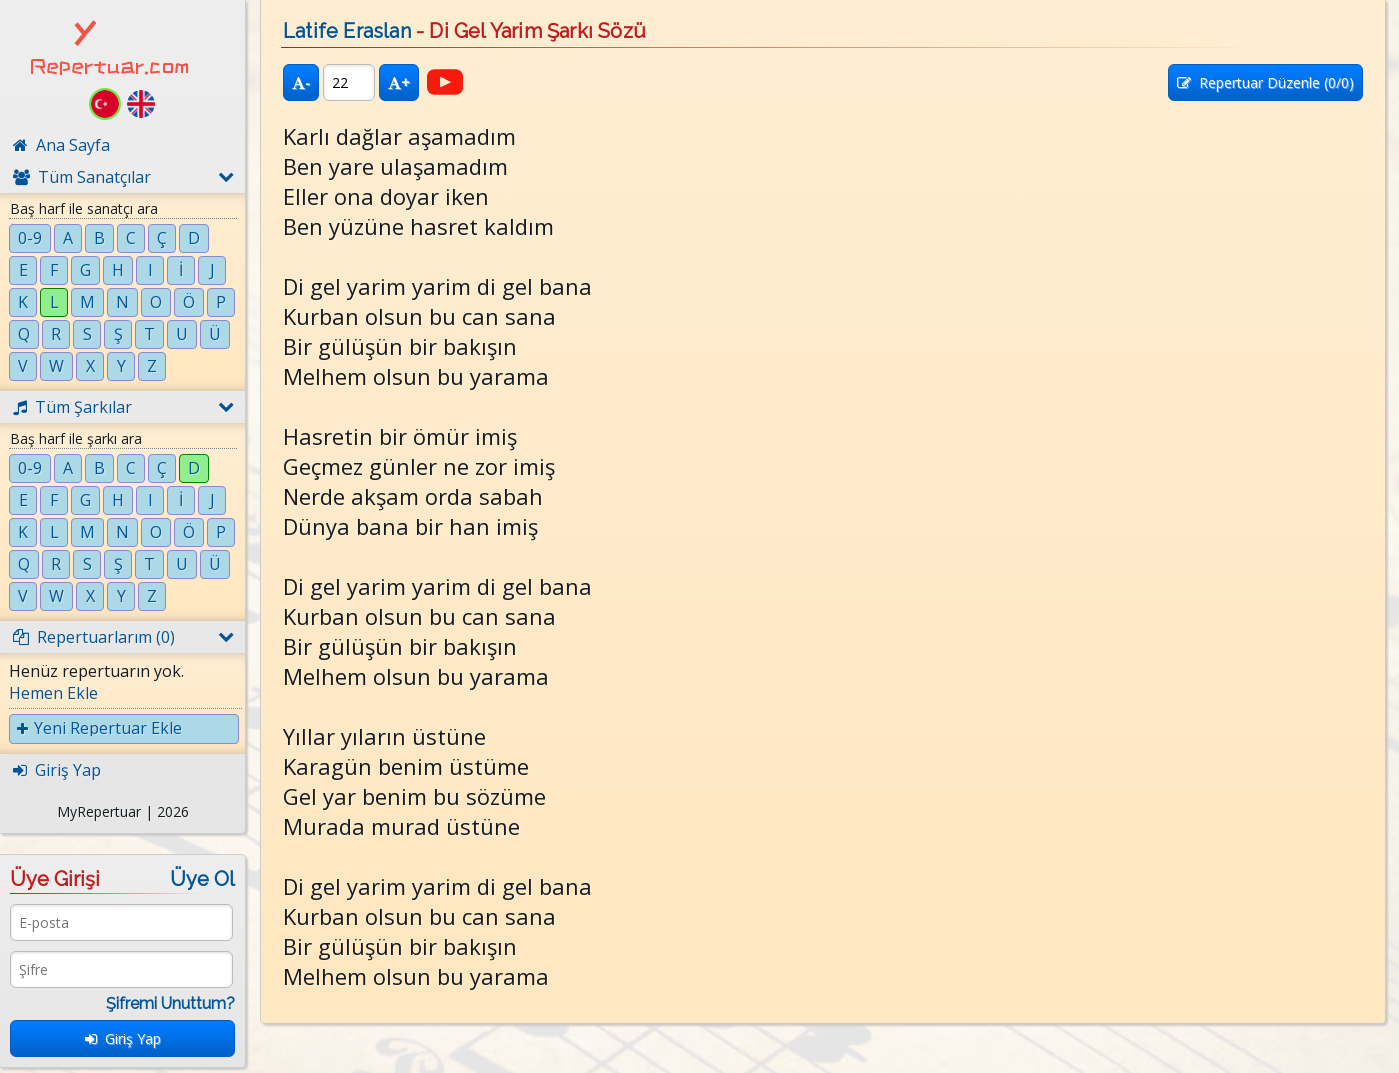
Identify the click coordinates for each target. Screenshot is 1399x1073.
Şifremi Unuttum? (170, 1003)
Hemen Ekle (53, 693)
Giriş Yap (123, 1038)
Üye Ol (202, 879)
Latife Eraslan (347, 31)
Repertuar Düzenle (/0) (1265, 82)
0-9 (30, 238)
